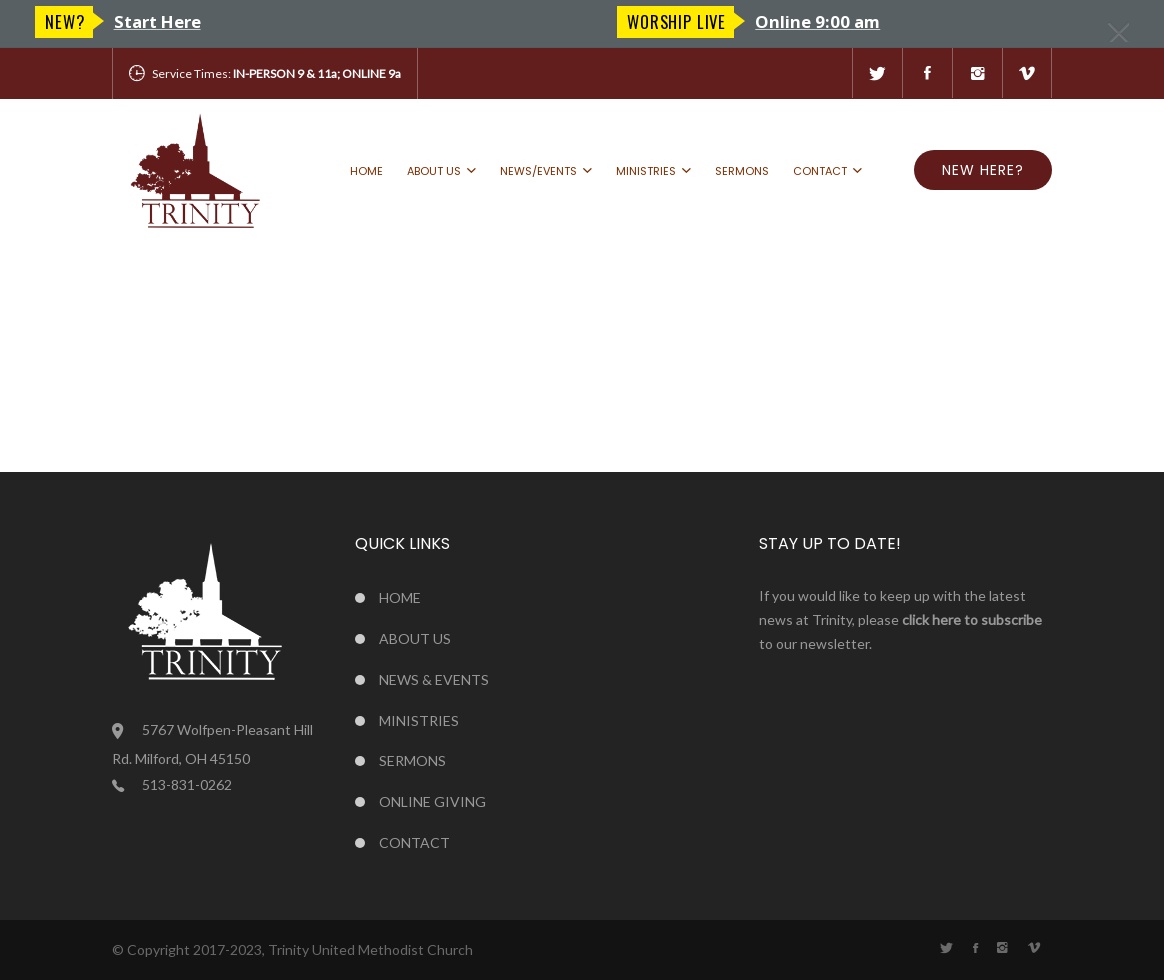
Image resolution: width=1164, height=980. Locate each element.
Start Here (739, 21)
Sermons (742, 171)
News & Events (434, 679)
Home (366, 171)
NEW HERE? (983, 170)
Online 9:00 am (235, 21)
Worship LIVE (94, 21)
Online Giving (432, 801)
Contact (820, 171)
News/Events (538, 171)
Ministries (646, 171)
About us (434, 171)
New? (646, 21)
